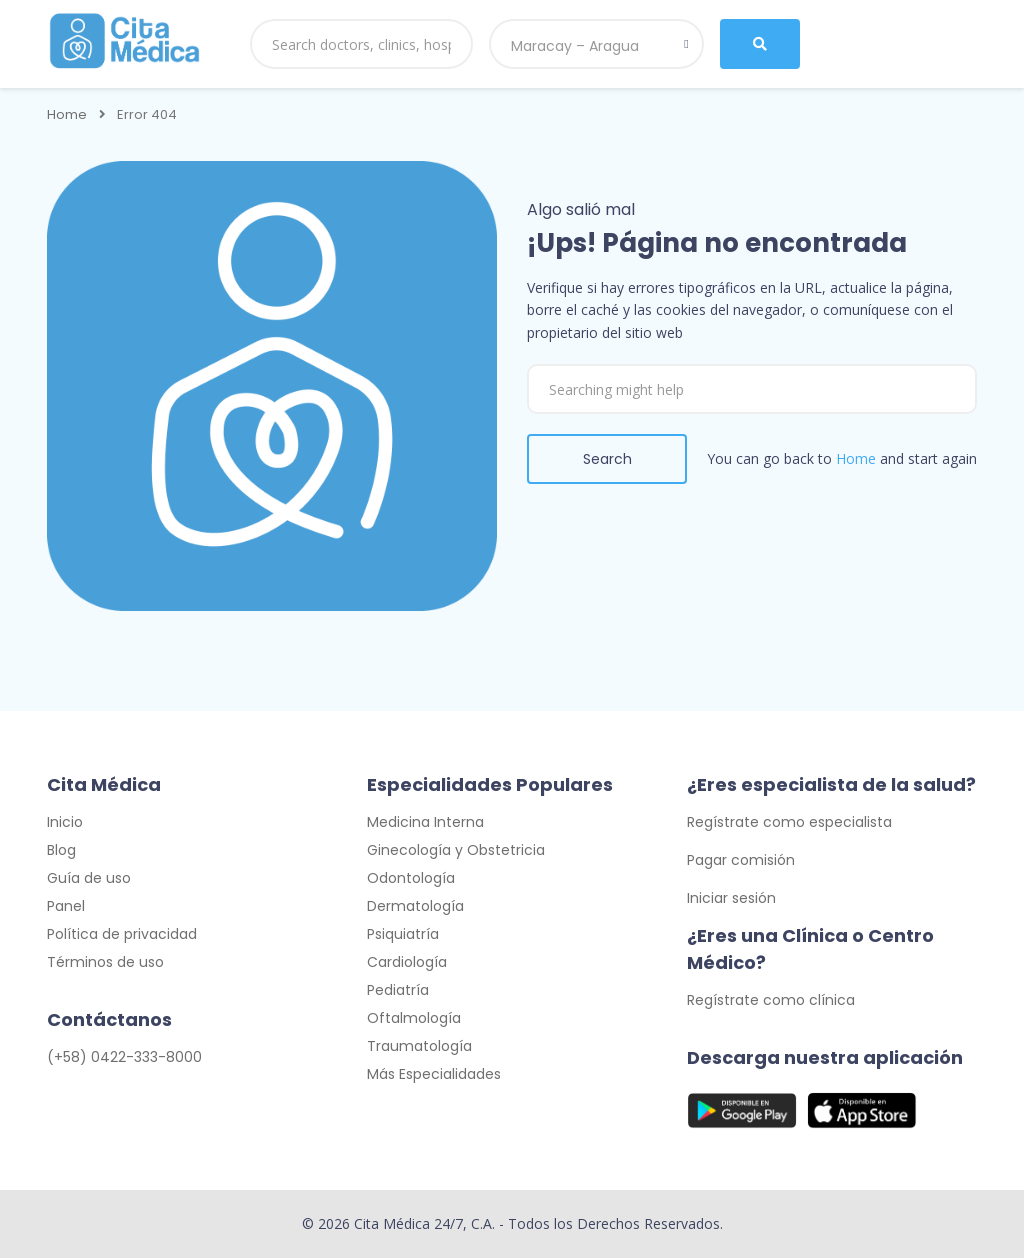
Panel (66, 906)
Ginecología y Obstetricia (456, 850)
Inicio (65, 822)
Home (67, 114)
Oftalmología (414, 1018)
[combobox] (596, 44)
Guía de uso (89, 878)
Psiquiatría (403, 934)
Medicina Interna (425, 822)
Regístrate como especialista (789, 822)
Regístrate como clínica (771, 1000)
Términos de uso (105, 962)
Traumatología (419, 1046)
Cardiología (407, 962)
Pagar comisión (741, 860)
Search (607, 459)
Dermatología (415, 906)
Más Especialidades (434, 1074)
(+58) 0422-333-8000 (124, 1057)
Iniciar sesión (731, 898)
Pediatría (398, 990)
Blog (61, 850)
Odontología (411, 878)
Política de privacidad (122, 934)
